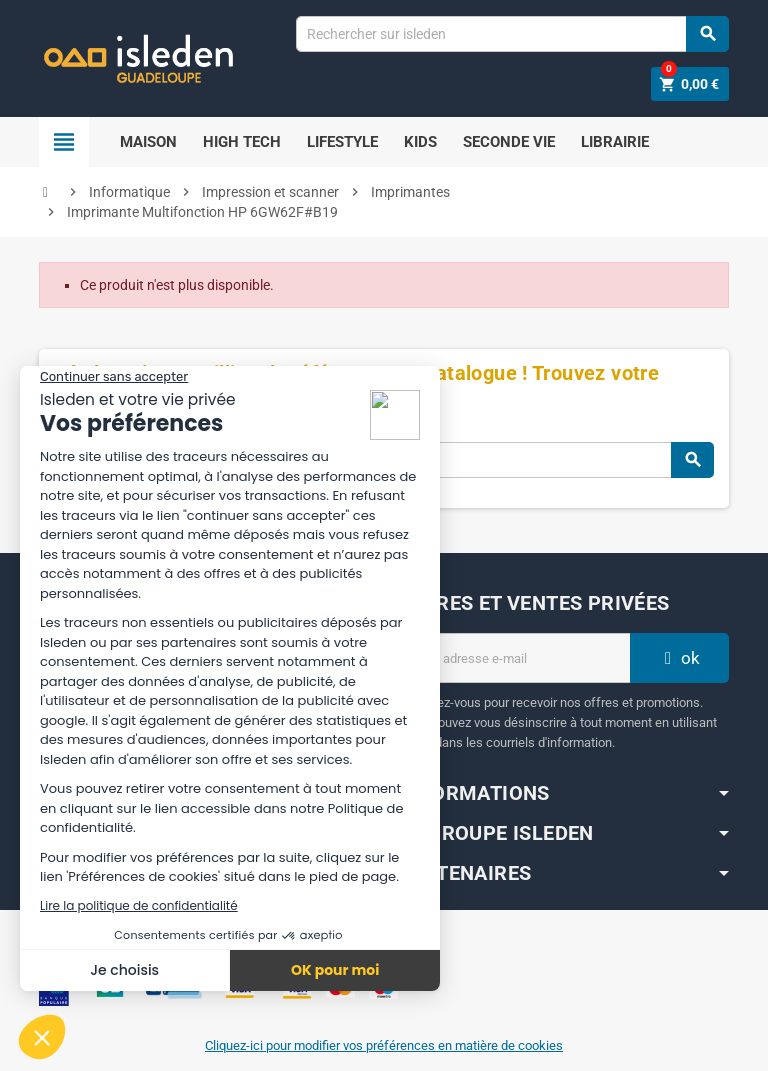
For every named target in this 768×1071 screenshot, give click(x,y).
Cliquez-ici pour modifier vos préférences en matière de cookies (384, 1045)
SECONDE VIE (509, 142)
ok (680, 658)
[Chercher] (512, 34)
